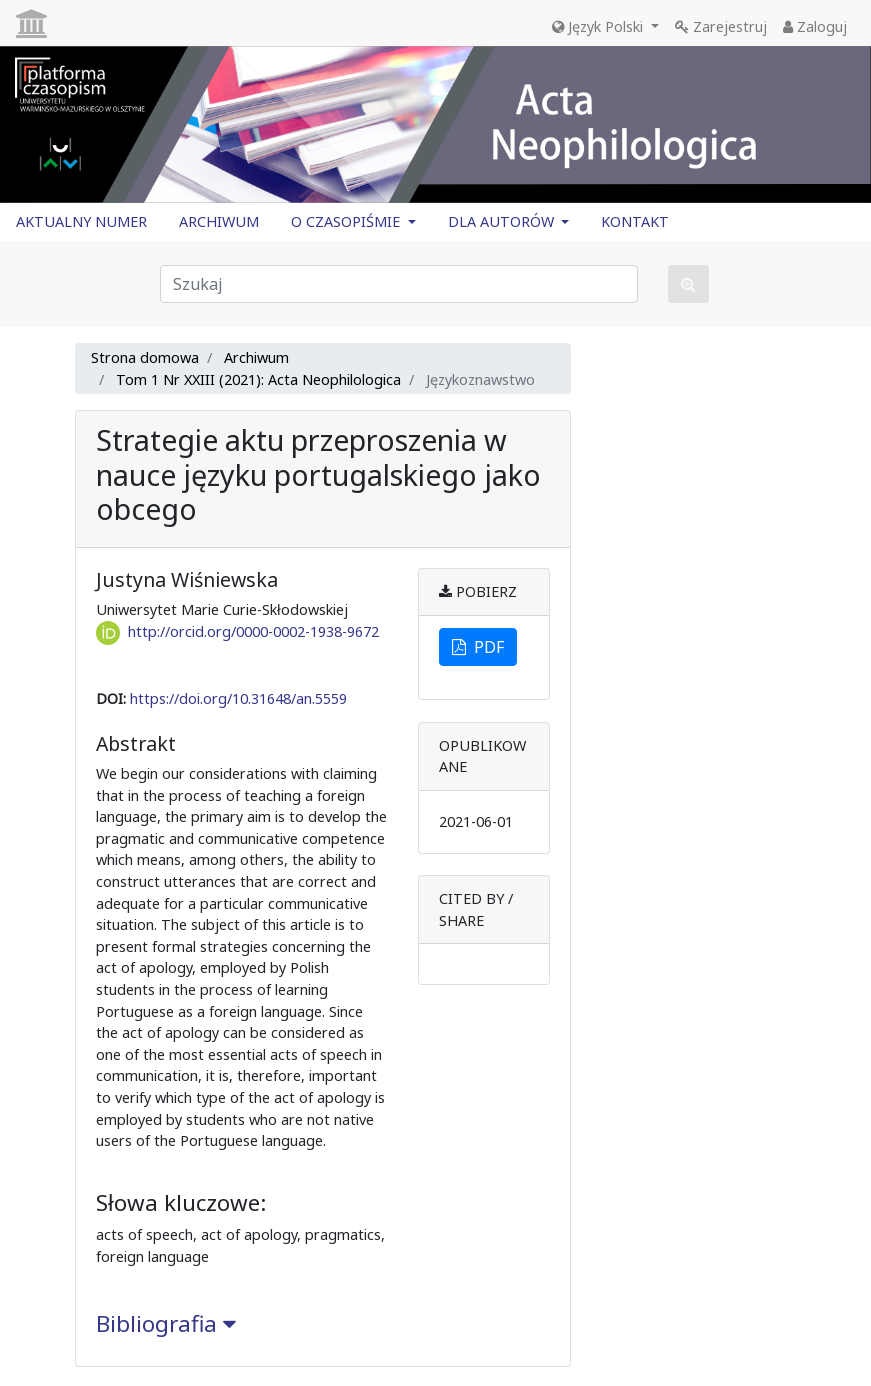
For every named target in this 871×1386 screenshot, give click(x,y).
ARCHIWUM (219, 221)
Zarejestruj (721, 26)
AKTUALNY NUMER (81, 221)
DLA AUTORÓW (503, 221)
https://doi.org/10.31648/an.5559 (238, 698)
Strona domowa (145, 357)
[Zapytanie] (399, 284)
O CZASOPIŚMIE (347, 221)
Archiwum (256, 357)
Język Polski (599, 26)
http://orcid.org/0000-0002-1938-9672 (253, 631)
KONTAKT (635, 221)
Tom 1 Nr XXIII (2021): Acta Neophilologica (258, 379)
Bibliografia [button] (166, 1323)
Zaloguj (815, 26)
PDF (478, 647)
